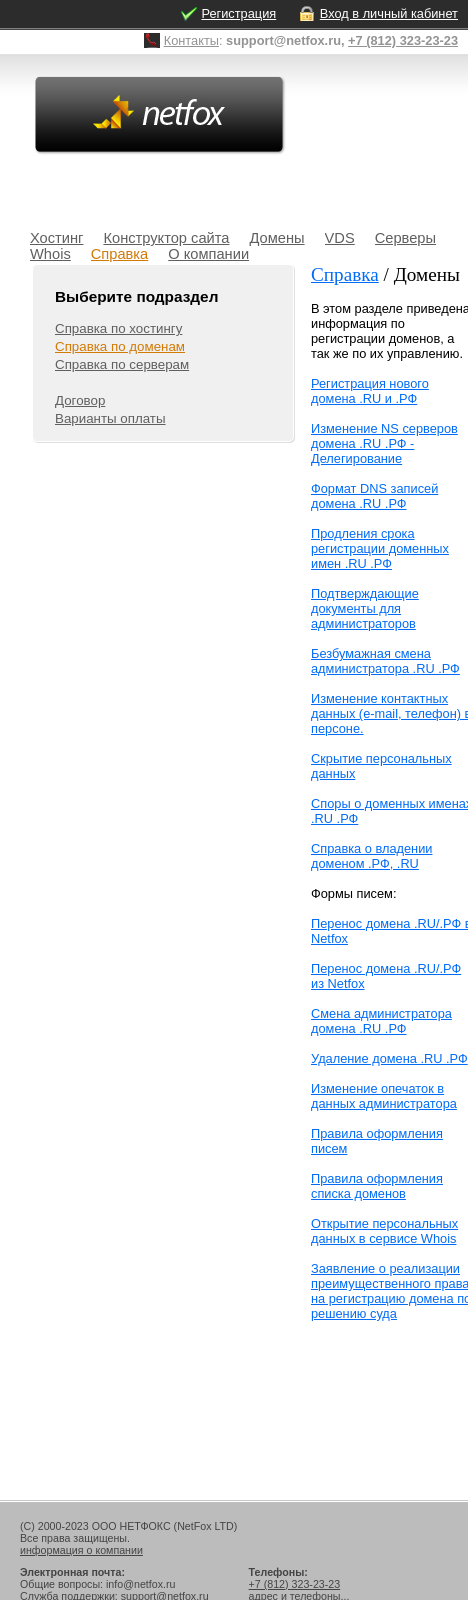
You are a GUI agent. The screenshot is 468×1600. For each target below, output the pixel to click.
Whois (50, 254)
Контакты (191, 40)
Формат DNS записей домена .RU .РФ (374, 496)
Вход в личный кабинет (389, 13)
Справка (120, 254)
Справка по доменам (120, 346)
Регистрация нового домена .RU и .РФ (370, 391)
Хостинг (56, 238)
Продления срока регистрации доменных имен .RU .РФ (380, 548)
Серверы (405, 238)
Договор (80, 400)
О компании (208, 254)
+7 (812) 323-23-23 (403, 40)
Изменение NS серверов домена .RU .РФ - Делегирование (384, 443)
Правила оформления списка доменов (377, 1186)
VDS (340, 238)
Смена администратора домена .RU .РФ (381, 1021)
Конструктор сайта (166, 238)
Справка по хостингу (118, 328)
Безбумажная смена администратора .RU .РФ (385, 661)
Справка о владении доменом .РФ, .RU (371, 856)
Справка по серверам (122, 364)
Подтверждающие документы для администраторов (365, 608)
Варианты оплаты (110, 418)
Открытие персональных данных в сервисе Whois (384, 1231)
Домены (276, 238)
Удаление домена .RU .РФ (389, 1058)
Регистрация (238, 13)
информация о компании (81, 1550)
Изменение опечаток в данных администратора (384, 1096)
